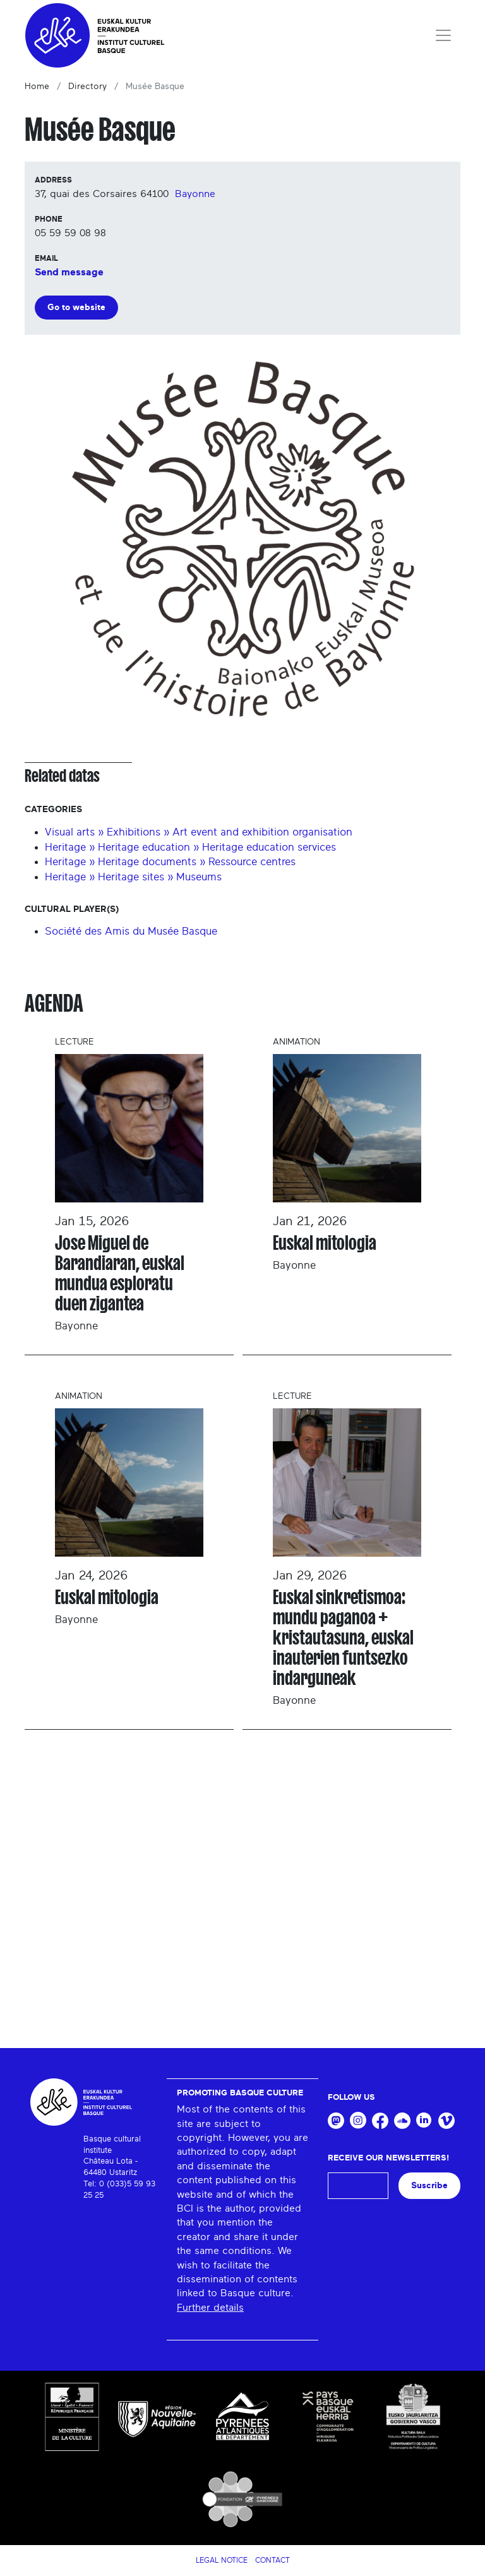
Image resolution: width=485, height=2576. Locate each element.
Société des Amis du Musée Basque (131, 931)
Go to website (76, 307)
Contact (272, 2560)
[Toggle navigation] (443, 35)
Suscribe (429, 2185)
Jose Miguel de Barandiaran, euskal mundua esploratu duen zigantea (119, 1273)
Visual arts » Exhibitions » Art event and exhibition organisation (198, 832)
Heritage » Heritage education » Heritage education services (190, 847)
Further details (210, 2308)
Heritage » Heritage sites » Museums (133, 877)
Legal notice (222, 2560)
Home (37, 86)
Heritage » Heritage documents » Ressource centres (170, 861)
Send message (69, 272)
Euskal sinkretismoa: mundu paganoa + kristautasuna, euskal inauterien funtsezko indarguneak (343, 1637)
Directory (87, 86)
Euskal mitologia (324, 1243)
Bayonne (195, 194)
